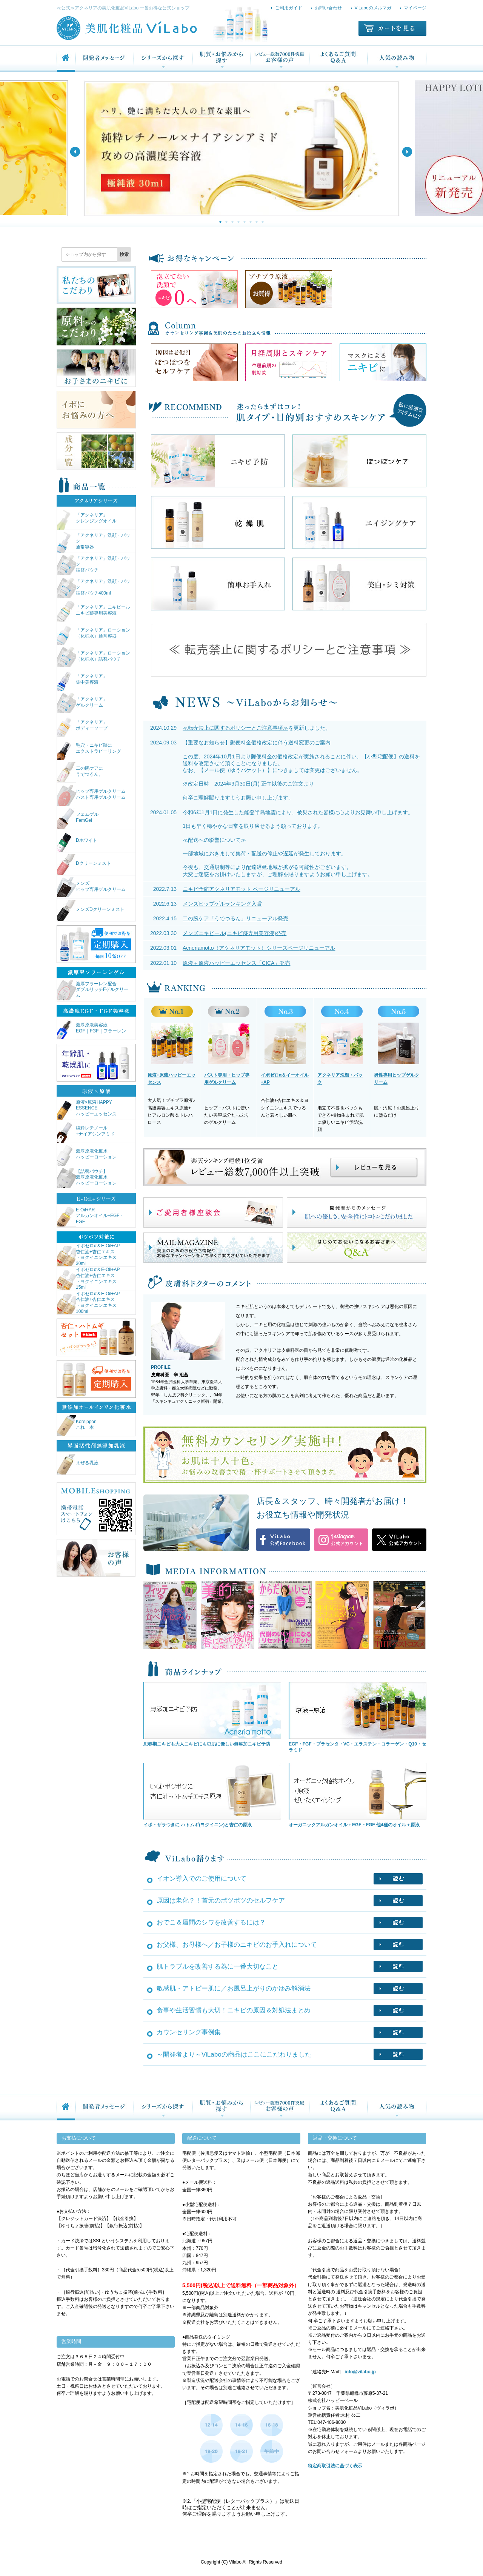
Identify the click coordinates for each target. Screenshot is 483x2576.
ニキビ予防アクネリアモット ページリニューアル (241, 889)
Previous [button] (75, 152)
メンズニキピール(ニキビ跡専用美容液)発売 (234, 933)
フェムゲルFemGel (77, 818)
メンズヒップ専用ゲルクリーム (91, 887)
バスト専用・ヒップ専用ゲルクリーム (226, 1078)
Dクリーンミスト (84, 864)
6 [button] (250, 222)
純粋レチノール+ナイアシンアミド (86, 1132)
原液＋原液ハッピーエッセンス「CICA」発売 (236, 963)
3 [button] (232, 222)
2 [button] (226, 222)
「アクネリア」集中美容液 (82, 680)
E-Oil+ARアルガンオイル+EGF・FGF (90, 1216)
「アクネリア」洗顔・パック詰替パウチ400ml (93, 588)
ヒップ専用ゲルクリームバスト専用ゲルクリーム (91, 795)
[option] (241, 148)
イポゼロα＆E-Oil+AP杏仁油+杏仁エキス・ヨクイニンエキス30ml (88, 1254)
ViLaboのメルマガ (373, 8)
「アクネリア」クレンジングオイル (87, 519)
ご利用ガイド (288, 8)
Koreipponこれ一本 (77, 1425)
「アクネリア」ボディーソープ (82, 726)
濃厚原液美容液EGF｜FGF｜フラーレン (91, 1029)
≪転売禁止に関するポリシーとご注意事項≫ (235, 728)
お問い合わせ (328, 8)
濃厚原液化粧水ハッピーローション (87, 1155)
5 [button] (244, 222)
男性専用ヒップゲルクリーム (396, 1078)
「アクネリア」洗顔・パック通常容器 (93, 542)
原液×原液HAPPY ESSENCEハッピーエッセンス (87, 1109)
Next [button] (407, 152)
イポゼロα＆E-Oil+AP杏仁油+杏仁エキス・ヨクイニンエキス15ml (88, 1278)
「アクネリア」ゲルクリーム (82, 703)
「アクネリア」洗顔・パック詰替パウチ (93, 565)
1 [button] (220, 222)
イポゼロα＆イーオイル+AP (285, 1078)
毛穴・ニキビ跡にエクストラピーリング (89, 749)
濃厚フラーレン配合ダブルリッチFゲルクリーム (92, 990)
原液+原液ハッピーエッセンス (171, 1078)
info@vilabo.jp (360, 2371)
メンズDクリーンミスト (91, 910)
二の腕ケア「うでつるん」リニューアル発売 (235, 918)
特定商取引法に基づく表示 (335, 2465)
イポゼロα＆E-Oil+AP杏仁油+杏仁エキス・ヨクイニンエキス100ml (88, 1302)
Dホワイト (77, 841)
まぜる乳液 (77, 1464)
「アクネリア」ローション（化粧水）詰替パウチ (93, 657)
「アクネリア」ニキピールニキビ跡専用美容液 (93, 611)
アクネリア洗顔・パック (340, 1078)
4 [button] (238, 222)
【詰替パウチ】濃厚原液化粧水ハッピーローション (87, 1178)
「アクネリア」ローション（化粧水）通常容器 (93, 634)
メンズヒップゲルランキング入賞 (222, 904)
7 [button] (256, 222)
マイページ (415, 8)
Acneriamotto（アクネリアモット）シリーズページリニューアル (259, 948)
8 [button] (262, 222)
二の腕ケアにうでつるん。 (80, 772)
